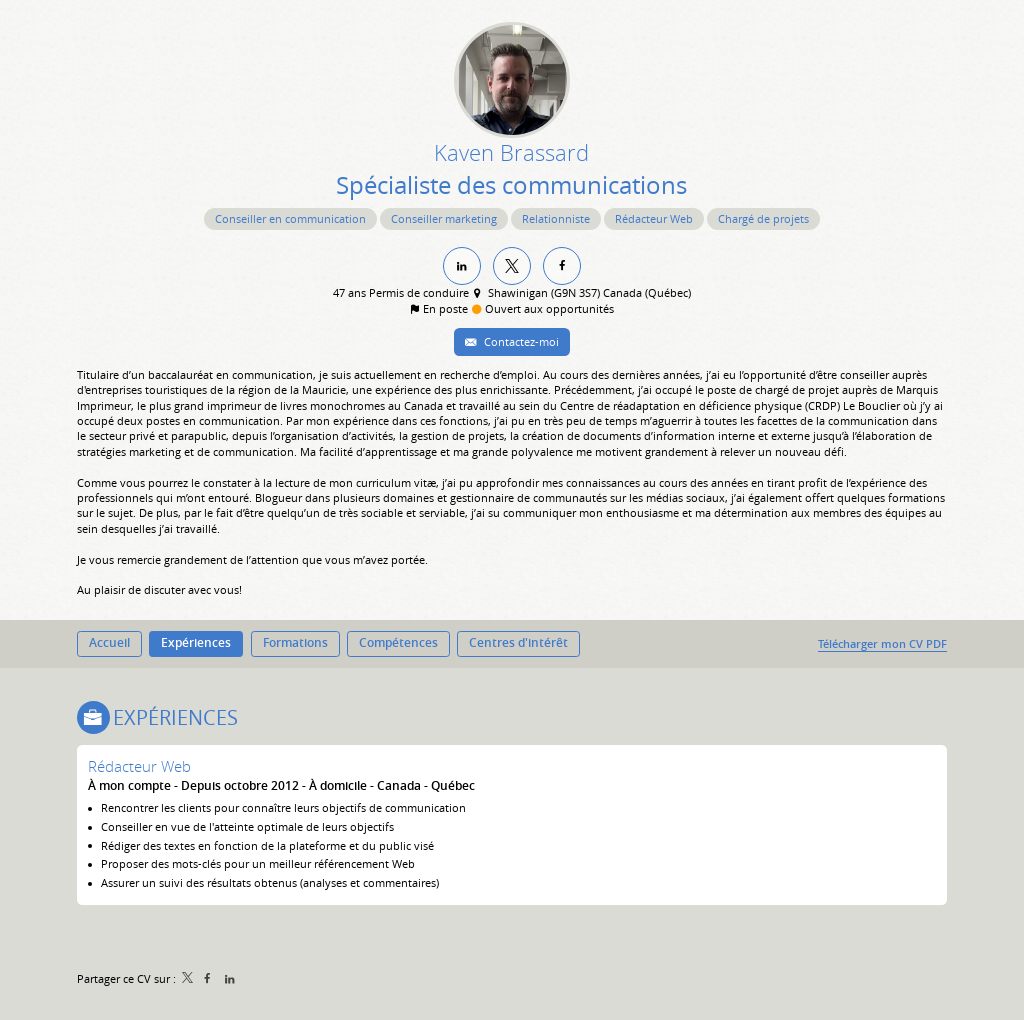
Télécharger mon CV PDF (882, 643)
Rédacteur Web (139, 766)
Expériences (175, 717)
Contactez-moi (520, 341)
